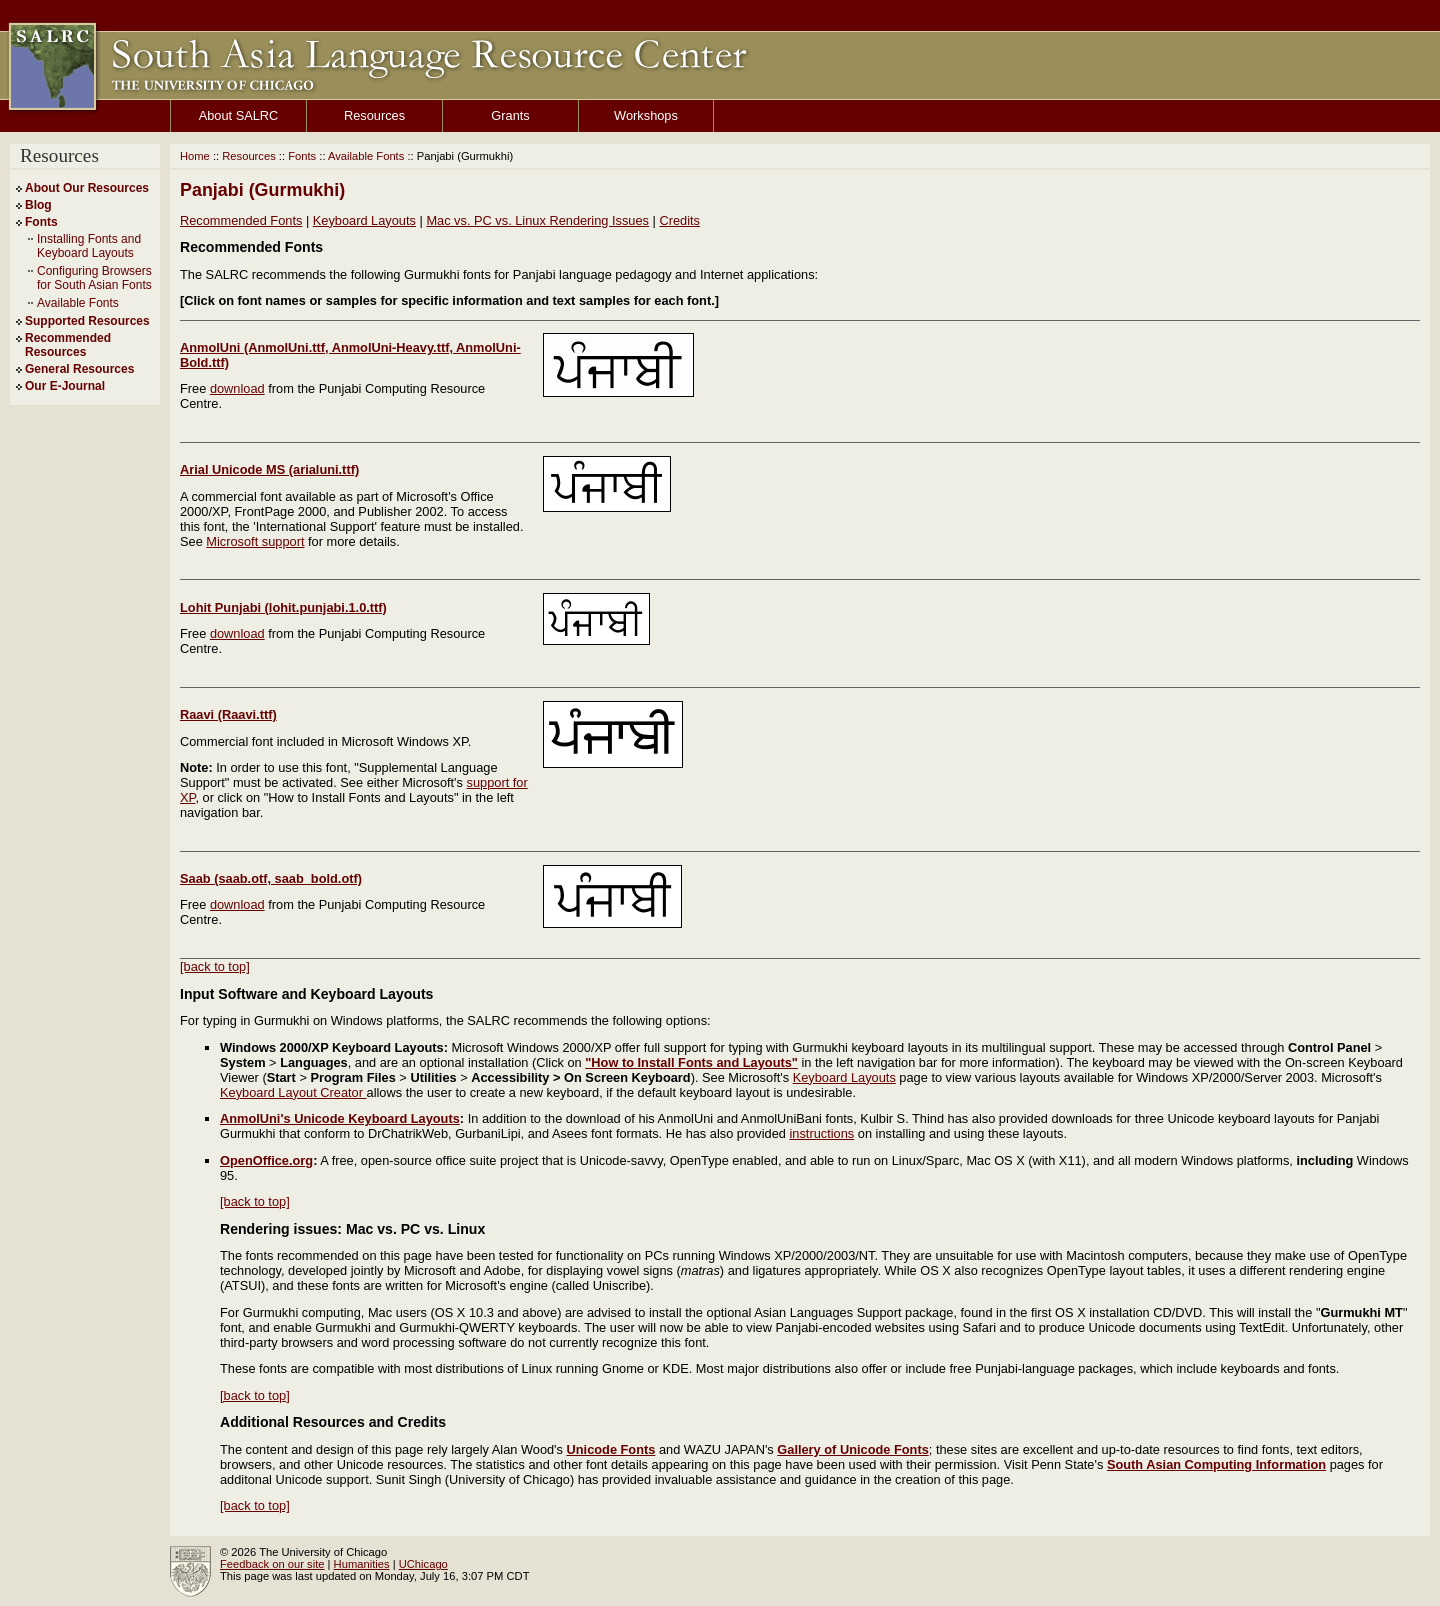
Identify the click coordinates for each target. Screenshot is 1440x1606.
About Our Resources (87, 188)
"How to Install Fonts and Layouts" (691, 1062)
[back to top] (215, 966)
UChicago (423, 1564)
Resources (374, 115)
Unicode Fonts (611, 1449)
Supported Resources (87, 321)
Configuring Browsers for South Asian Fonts (94, 278)
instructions (822, 1133)
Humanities (362, 1564)
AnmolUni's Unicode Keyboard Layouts (340, 1118)
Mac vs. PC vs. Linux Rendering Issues (537, 220)
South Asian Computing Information (1216, 1464)
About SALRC (239, 115)
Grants (510, 115)
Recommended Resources (68, 345)
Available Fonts (78, 303)
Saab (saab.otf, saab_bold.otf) (271, 878)
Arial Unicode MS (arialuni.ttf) (269, 469)
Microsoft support (255, 541)
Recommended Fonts (241, 220)
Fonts (41, 222)
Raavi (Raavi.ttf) (228, 714)
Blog (38, 205)
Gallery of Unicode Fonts (852, 1449)
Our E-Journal (65, 386)
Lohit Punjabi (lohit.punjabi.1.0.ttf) (283, 607)
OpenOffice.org (266, 1160)
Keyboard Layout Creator (293, 1092)
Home (195, 156)
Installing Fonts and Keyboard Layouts (89, 246)
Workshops (646, 115)
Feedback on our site (272, 1564)
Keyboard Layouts (364, 220)
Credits (679, 220)
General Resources (79, 369)
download (237, 388)
